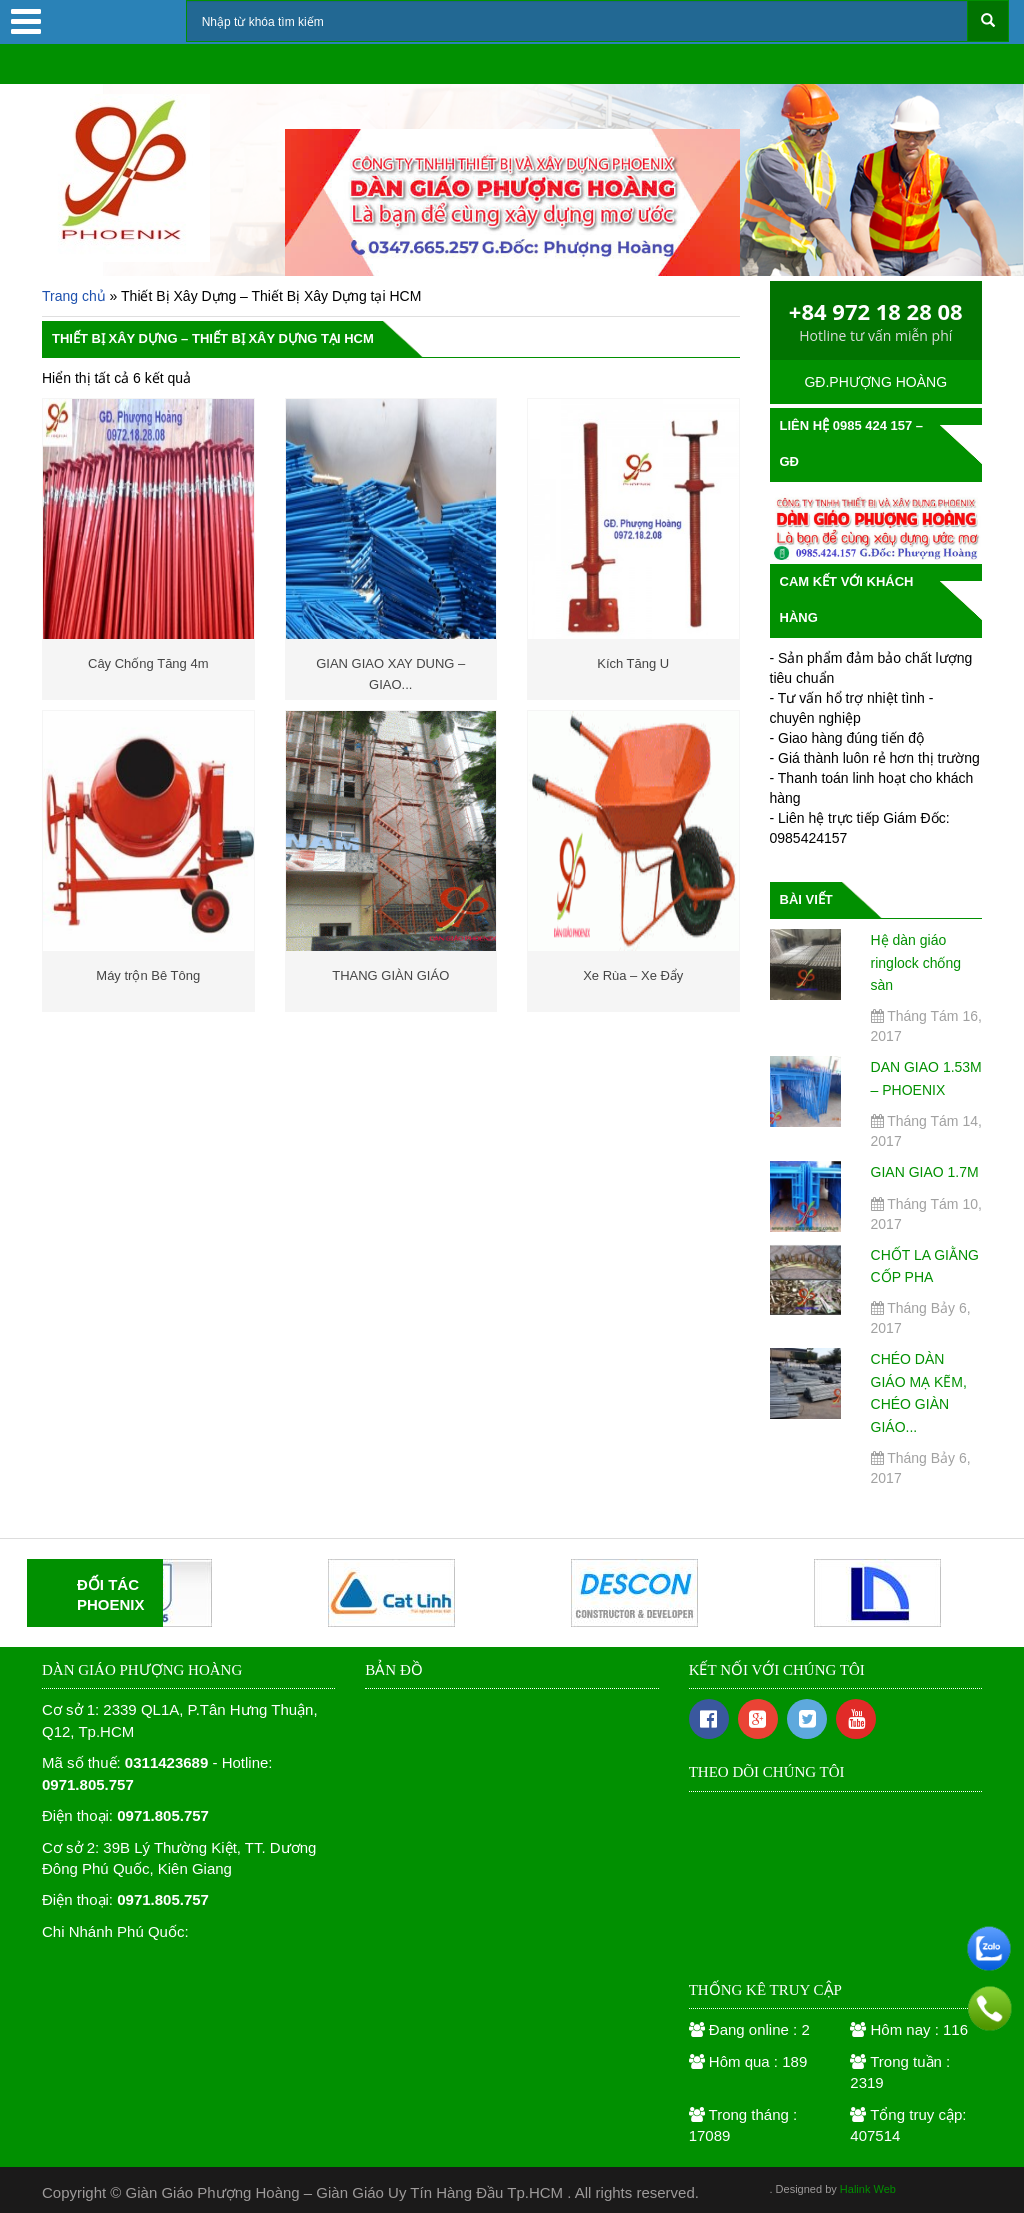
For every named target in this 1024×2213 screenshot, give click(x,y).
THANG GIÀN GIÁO (390, 975)
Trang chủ (74, 296)
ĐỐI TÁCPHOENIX (111, 1594)
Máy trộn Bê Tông (148, 975)
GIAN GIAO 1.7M (925, 1172)
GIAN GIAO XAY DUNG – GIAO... (390, 670)
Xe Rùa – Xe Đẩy (633, 975)
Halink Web (868, 2189)
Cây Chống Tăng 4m (148, 663)
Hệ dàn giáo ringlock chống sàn (916, 962)
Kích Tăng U (633, 663)
